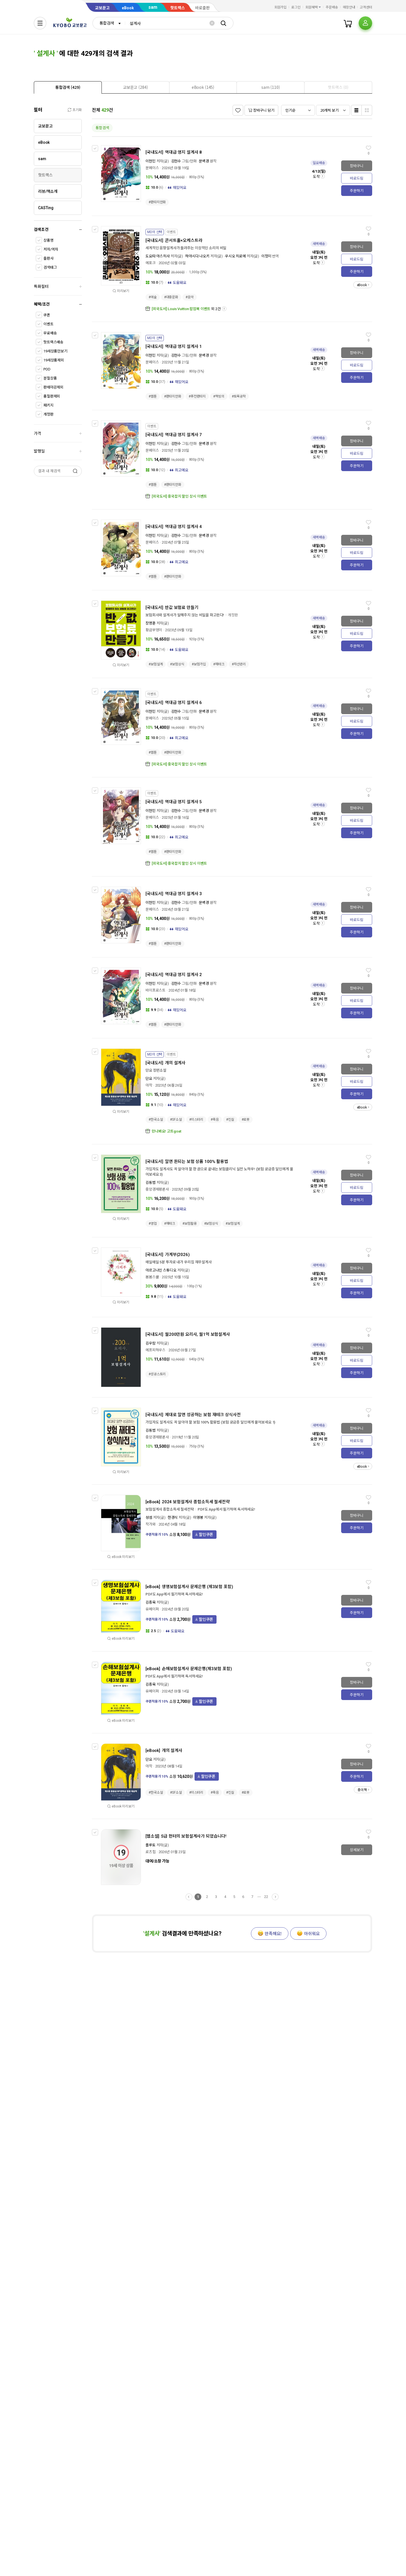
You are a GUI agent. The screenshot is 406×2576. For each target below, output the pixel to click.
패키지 (48, 405)
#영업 (153, 1224)
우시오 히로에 (235, 256)
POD (46, 369)
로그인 (296, 7)
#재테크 (218, 664)
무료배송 (50, 333)
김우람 (150, 1343)
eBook (128, 8)
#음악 (190, 297)
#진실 (230, 1120)
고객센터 (366, 7)
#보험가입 (199, 664)
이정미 (266, 256)
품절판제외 (51, 396)
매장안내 (349, 7)
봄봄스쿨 (152, 1277)
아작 (148, 1085)
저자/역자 (50, 249)
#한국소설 (156, 1120)
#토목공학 (239, 396)
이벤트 (48, 324)
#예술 (153, 297)
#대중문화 (171, 297)
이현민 (150, 161)
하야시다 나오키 (197, 256)
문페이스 (152, 168)
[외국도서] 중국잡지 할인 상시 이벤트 (179, 496)
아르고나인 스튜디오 (160, 1270)
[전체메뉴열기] (40, 23)
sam (152, 7)
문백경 (204, 161)
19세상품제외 (53, 360)
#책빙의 (218, 396)
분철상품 (50, 378)
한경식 (173, 1517)
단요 (148, 1078)
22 (266, 1897)
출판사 (48, 258)
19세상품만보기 (55, 351)
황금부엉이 (153, 630)
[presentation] (68, 87)
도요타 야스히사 (157, 256)
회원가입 (280, 7)
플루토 (150, 1845)
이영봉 (198, 1517)
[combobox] (108, 23)
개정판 (48, 414)
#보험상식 (177, 664)
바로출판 (202, 8)
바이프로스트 (155, 990)
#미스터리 (196, 1120)
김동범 (150, 1182)
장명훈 (150, 623)
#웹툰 (153, 396)
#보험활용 (189, 1224)
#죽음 (215, 1120)
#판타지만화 (157, 202)
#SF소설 (176, 1120)
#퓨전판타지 (197, 396)
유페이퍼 (152, 1609)
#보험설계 (156, 664)
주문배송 (332, 7)
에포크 (150, 263)
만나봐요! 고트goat (166, 1131)
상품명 (48, 240)
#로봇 (246, 1120)
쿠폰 (46, 315)
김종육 (150, 1602)
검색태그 (50, 267)
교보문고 (102, 8)
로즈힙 (150, 1852)
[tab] (68, 87)
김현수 (176, 161)
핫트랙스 (177, 8)
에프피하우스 (155, 1350)
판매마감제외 (53, 387)
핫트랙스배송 (53, 342)
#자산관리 (239, 664)
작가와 (150, 1524)
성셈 (148, 1517)
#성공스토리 (157, 1374)
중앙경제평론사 (157, 1189)
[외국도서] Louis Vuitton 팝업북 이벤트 (181, 309)
